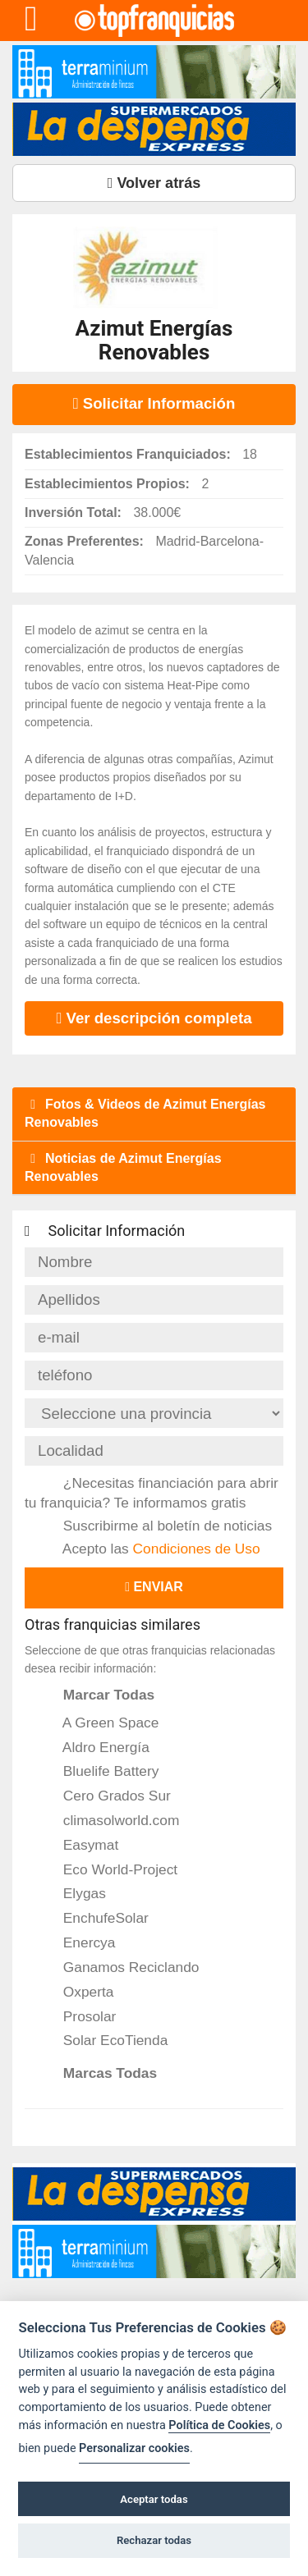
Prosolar (78, 2016)
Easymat (79, 1845)
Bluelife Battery (100, 1771)
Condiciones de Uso (196, 1548)
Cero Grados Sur (106, 1795)
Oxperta (77, 1991)
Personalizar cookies (134, 2448)
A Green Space (100, 1722)
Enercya (78, 1942)
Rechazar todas (154, 2540)
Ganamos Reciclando (120, 1967)
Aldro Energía (95, 1747)
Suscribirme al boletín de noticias (156, 1525)
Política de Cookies (219, 2425)
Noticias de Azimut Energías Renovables (123, 1167)
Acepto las (150, 1548)
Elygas (73, 1893)
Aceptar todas (153, 2499)
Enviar (154, 1587)
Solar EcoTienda (104, 2040)
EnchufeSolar (95, 1918)
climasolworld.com (110, 1820)
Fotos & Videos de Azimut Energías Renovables (145, 1113)
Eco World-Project (109, 1869)
